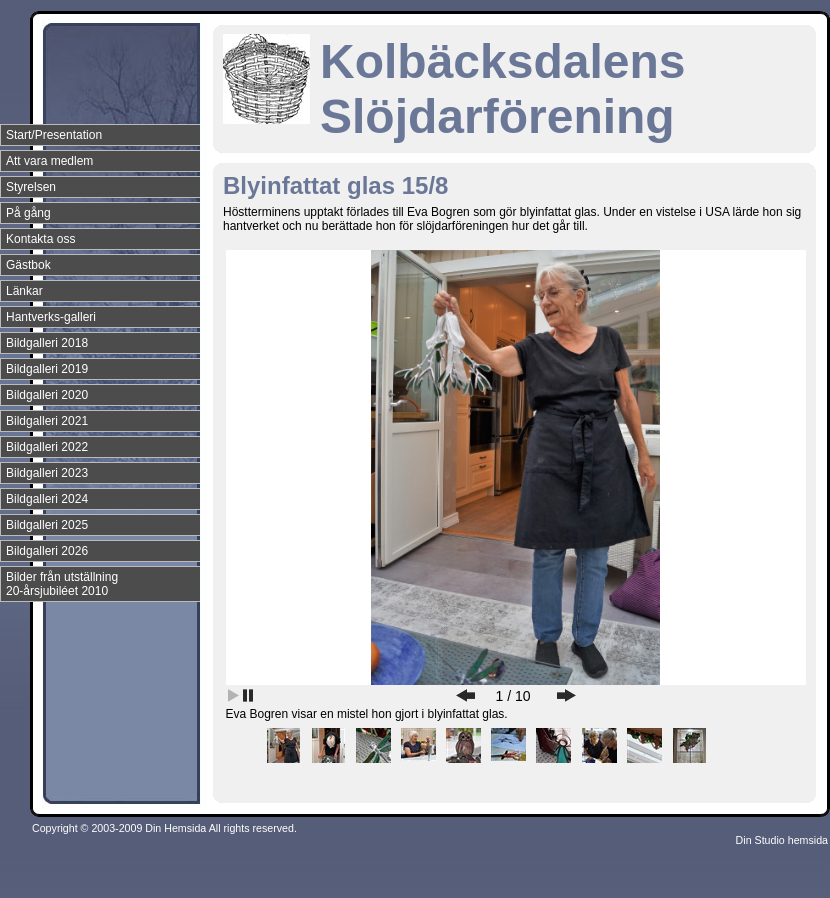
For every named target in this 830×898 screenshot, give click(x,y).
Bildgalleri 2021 (47, 421)
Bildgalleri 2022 (47, 447)
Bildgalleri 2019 (47, 369)
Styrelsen (31, 187)
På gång (28, 213)
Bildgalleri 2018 (47, 343)
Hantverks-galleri (51, 317)
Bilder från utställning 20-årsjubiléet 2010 (62, 584)
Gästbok (28, 265)
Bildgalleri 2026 (47, 551)
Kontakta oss (40, 239)
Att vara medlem (49, 161)
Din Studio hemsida (782, 840)
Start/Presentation (54, 135)
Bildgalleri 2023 (47, 473)
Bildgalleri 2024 (47, 499)
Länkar (24, 291)
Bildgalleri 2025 (47, 525)
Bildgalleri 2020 (47, 395)
